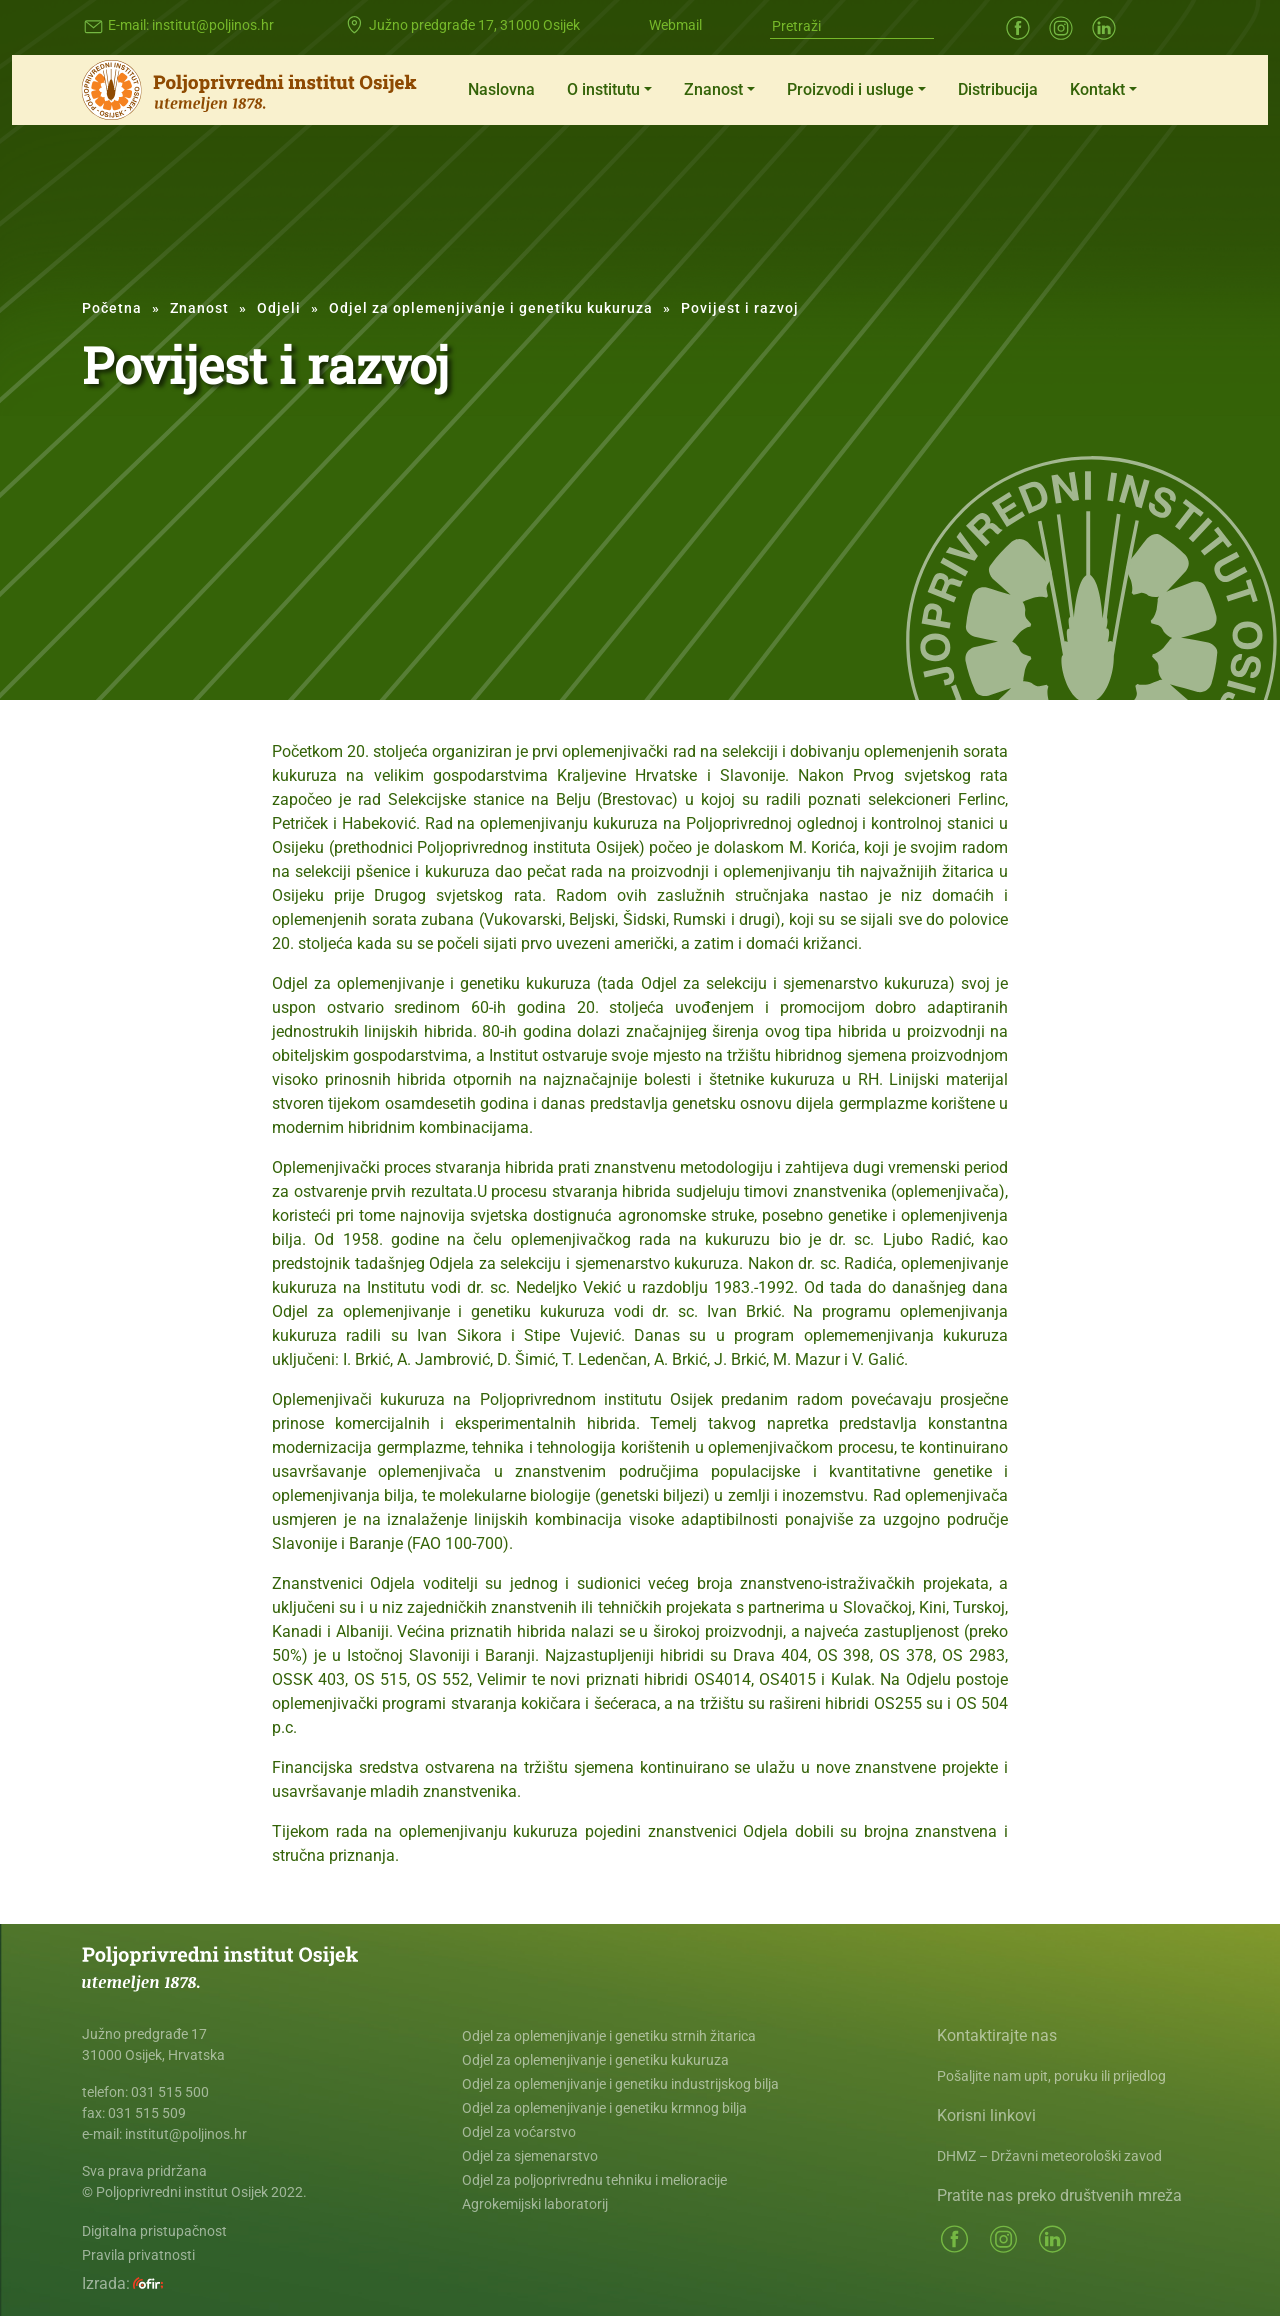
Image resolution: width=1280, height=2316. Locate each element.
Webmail (675, 25)
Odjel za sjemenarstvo (530, 2156)
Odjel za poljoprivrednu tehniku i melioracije (594, 2180)
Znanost (713, 89)
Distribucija (998, 89)
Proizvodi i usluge (850, 89)
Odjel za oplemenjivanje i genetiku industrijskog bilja (620, 2084)
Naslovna (501, 89)
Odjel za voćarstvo (519, 2132)
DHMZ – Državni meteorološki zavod (1049, 2156)
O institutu (603, 89)
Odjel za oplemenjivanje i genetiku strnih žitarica (609, 2036)
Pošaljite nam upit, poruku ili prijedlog (1051, 2076)
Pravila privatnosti (138, 2255)
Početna (112, 308)
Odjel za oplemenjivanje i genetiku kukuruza (491, 308)
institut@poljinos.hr (213, 25)
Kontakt (1097, 89)
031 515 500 (170, 2092)
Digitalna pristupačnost (154, 2231)
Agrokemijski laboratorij (535, 2204)
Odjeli (279, 308)
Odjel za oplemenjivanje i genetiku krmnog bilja (604, 2108)
